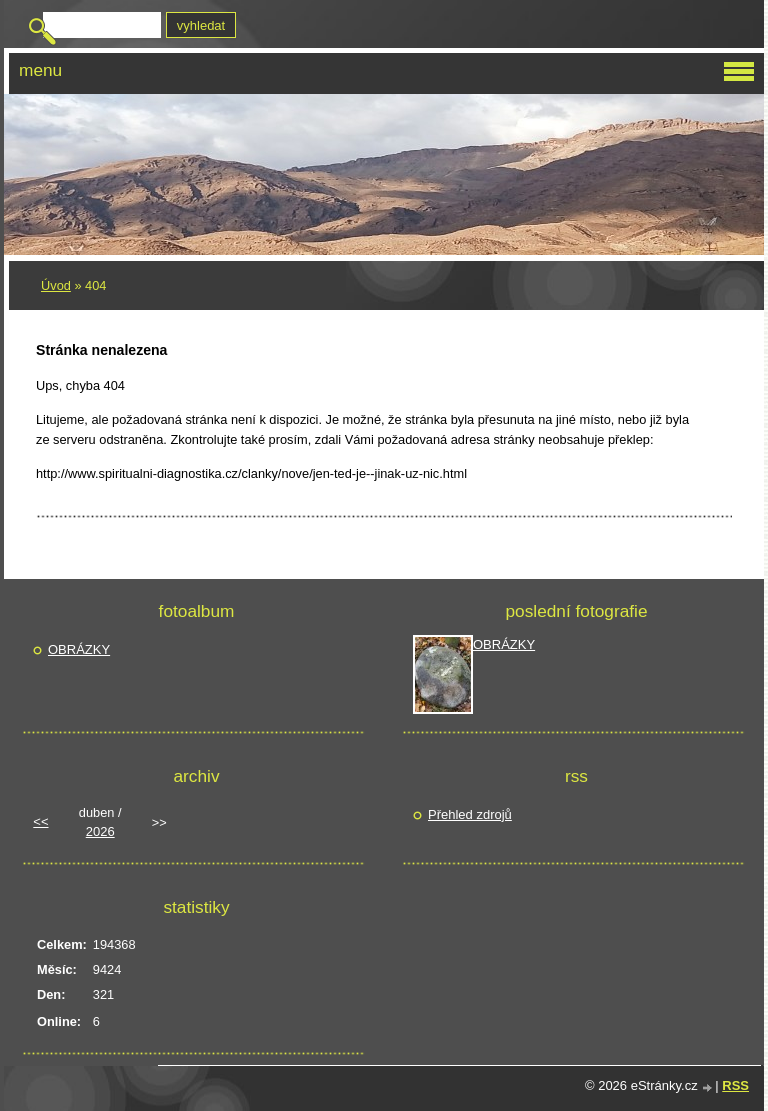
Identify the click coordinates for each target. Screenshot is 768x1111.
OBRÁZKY (79, 649)
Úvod (56, 285)
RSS (735, 1085)
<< (40, 821)
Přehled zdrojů (470, 814)
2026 (100, 831)
